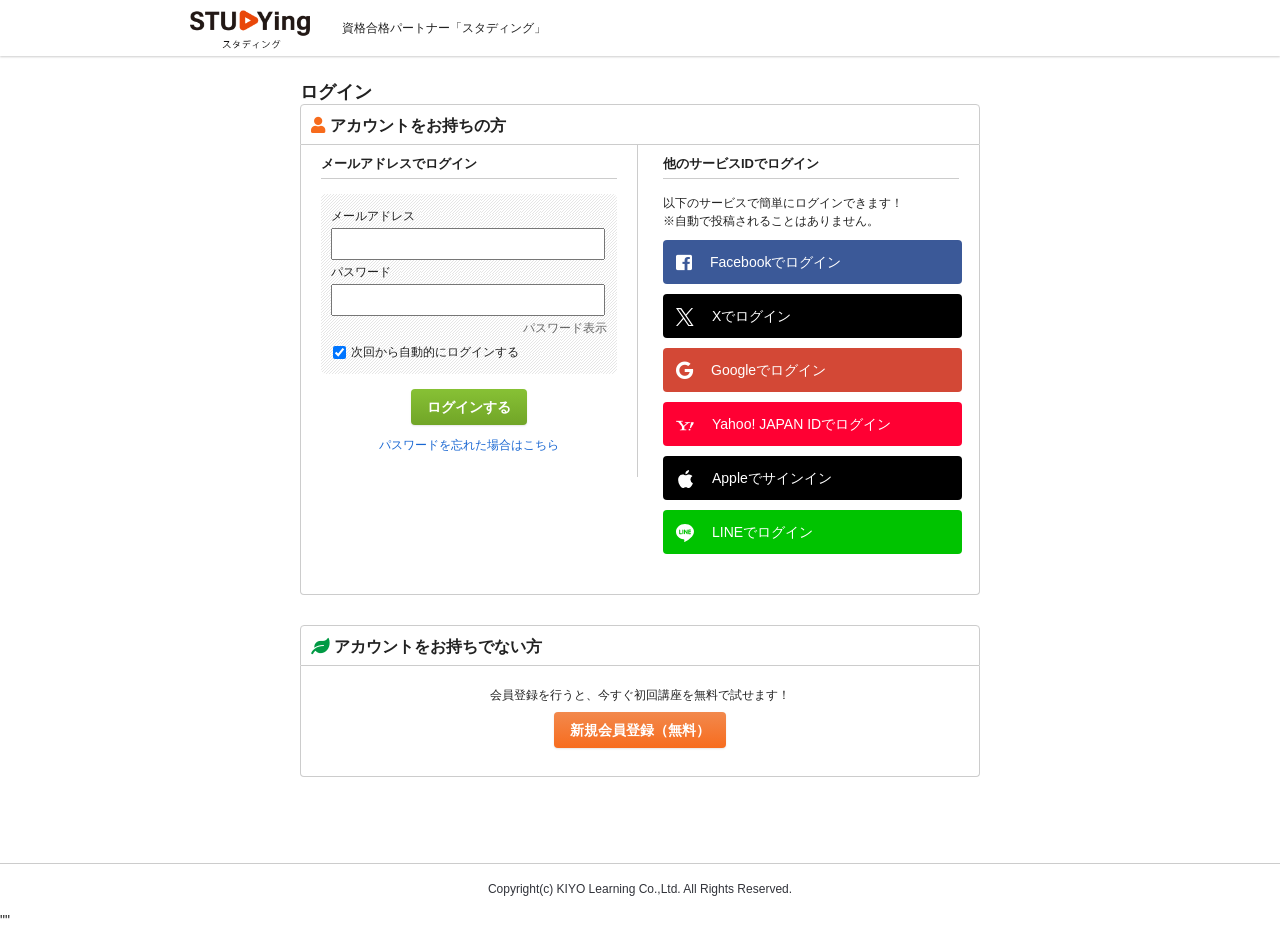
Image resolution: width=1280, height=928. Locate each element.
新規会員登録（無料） (640, 730)
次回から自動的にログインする (426, 352)
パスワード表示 (565, 328)
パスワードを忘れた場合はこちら (469, 445)
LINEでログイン (744, 533)
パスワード (361, 272)
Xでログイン (733, 317)
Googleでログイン (751, 370)
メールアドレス (373, 216)
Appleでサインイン (754, 479)
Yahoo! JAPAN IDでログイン (783, 425)
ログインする (469, 407)
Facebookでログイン (758, 262)
